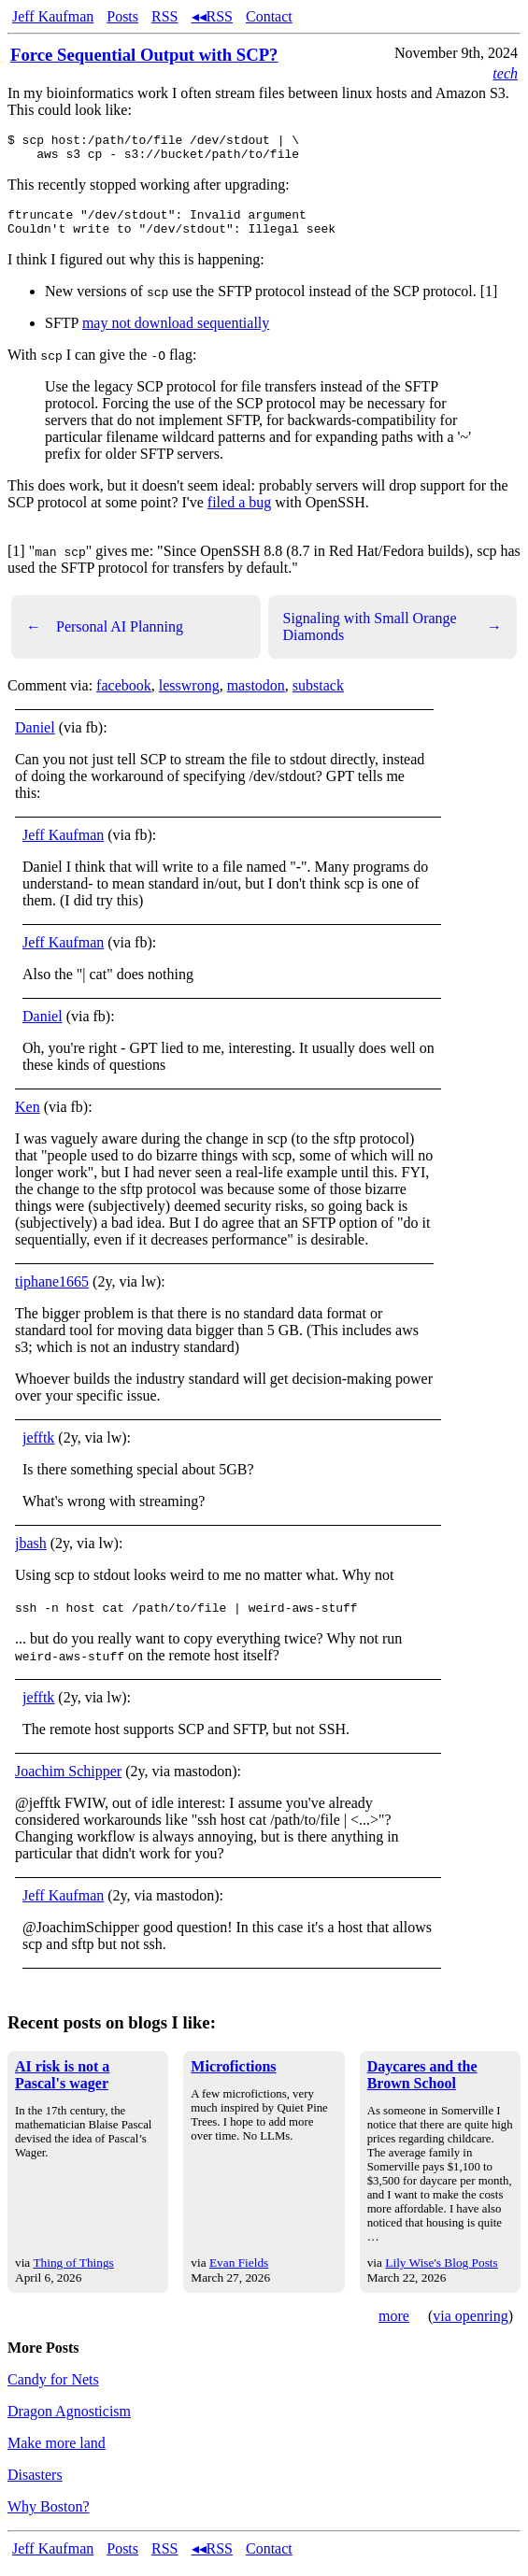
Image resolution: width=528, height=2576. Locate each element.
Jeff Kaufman (52, 16)
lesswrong (189, 696)
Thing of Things (73, 2274)
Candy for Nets (53, 2390)
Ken (27, 1118)
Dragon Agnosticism (69, 2422)
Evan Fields (238, 2274)
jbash (31, 1554)
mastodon (256, 696)
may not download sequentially (175, 334)
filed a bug (239, 513)
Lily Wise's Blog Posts (441, 2274)
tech (505, 73)
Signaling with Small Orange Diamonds (393, 637)
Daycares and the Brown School (422, 2086)
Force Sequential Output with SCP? (144, 54)
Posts (122, 16)
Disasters (35, 2486)
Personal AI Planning (104, 638)
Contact (269, 16)
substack (318, 696)
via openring (470, 2327)
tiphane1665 (52, 1293)
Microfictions (233, 2077)
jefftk (38, 1449)
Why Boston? (48, 2518)
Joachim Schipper (68, 1782)
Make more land (56, 2454)
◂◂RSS (212, 16)
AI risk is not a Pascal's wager (62, 2086)
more (393, 2327)
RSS (164, 16)
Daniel (35, 739)
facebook (123, 696)
